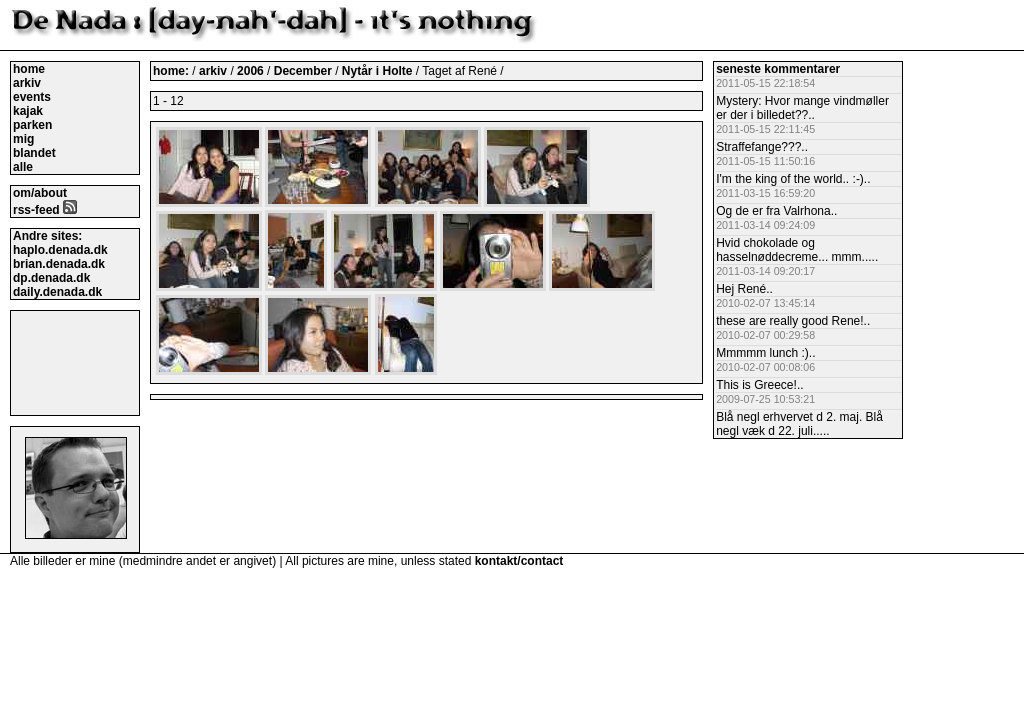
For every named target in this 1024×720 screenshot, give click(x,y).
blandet (34, 153)
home (29, 69)
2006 (250, 71)
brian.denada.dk (59, 264)
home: (172, 71)
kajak (28, 111)
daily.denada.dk (57, 292)
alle (23, 167)
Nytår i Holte (379, 71)
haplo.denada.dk (60, 250)
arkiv (27, 83)
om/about (40, 193)
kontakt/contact (519, 561)
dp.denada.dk (51, 278)
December (304, 71)
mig (23, 139)
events (32, 97)
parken (32, 125)
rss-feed (45, 210)
